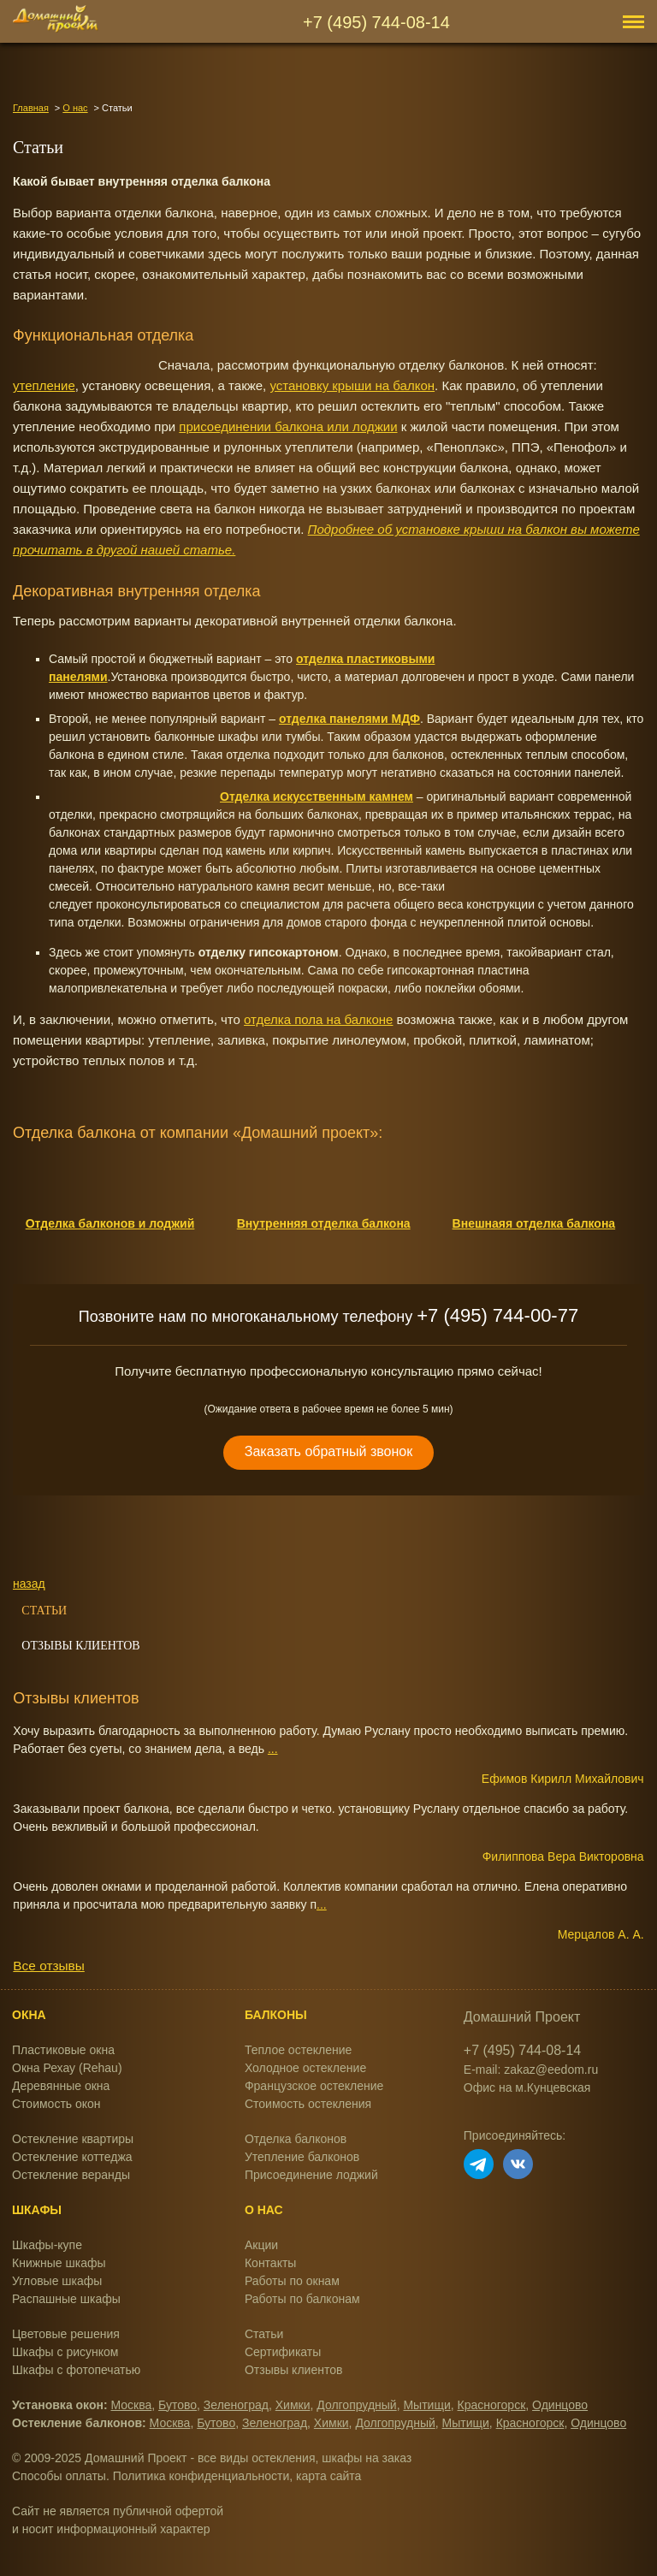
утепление (44, 385)
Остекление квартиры (72, 2139)
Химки (293, 2405)
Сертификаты (283, 2352)
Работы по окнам (292, 2281)
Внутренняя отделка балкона (324, 1223)
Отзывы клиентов (80, 1645)
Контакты (270, 2263)
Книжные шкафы (59, 2263)
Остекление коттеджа (72, 2157)
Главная (31, 108)
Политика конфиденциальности (201, 2476)
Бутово (177, 2405)
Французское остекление (314, 2086)
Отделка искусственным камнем (316, 796)
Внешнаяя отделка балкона (534, 1223)
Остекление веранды (71, 2175)
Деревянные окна (61, 2086)
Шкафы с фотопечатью (76, 2370)
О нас (74, 108)
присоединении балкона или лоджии (288, 426)
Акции (261, 2245)
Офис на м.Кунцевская (527, 2087)
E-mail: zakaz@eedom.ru (531, 2069)
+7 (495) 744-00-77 (497, 1315)
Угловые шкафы (57, 2281)
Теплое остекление (298, 2050)
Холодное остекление (305, 2068)
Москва (131, 2405)
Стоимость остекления (308, 2104)
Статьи (44, 1610)
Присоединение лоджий (311, 2175)
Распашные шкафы (66, 2299)
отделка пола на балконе (318, 1019)
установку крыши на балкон (352, 385)
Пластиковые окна (63, 2050)
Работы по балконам (302, 2299)
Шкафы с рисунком (65, 2352)
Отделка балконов (295, 2139)
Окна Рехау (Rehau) (67, 2068)
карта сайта (328, 2476)
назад (29, 1583)
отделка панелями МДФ (349, 718)
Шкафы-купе (47, 2245)
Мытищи (426, 2405)
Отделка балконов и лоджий (110, 1223)
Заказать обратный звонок (328, 1451)
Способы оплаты (59, 2476)
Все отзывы (48, 1965)
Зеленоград (236, 2405)
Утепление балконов (302, 2157)
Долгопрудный (356, 2405)
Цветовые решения (66, 2334)
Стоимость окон (56, 2104)
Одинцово (560, 2405)
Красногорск (492, 2405)
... (273, 1749)
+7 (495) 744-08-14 (376, 22)
